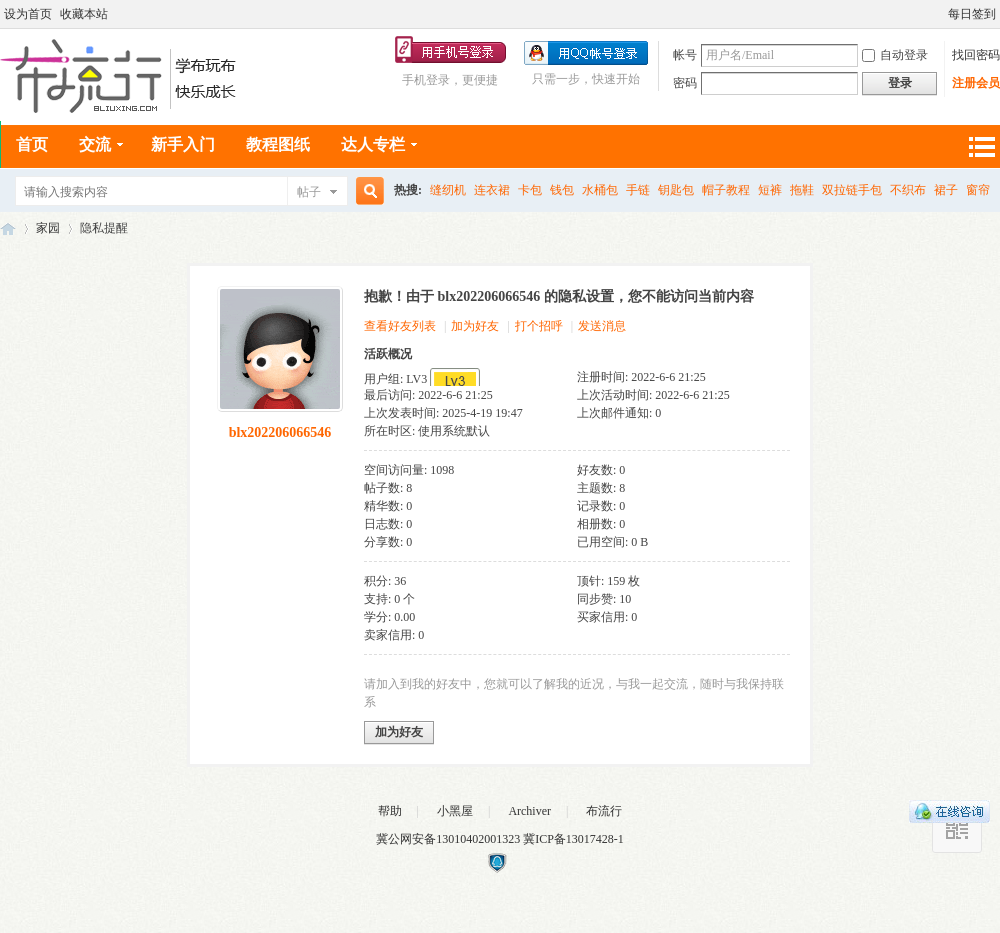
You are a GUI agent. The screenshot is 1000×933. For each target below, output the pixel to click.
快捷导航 (981, 146)
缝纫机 (448, 190)
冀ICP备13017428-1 (573, 839)
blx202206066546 (280, 432)
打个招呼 (539, 326)
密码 (685, 83)
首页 (32, 144)
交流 (95, 144)
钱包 (562, 190)
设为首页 (28, 14)
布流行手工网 (8, 228)
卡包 (530, 190)
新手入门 (183, 144)
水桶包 (600, 190)
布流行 (604, 811)
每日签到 (972, 14)
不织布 (908, 190)
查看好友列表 (400, 326)
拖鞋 (802, 190)
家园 (48, 228)
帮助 (390, 811)
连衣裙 (492, 190)
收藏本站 (84, 14)
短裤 (770, 190)
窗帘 (978, 190)
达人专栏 (373, 144)
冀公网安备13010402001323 (449, 839)
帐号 (685, 55)
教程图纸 (278, 144)
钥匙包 (676, 190)
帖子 (309, 192)
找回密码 (976, 55)
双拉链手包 (852, 190)
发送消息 (602, 326)
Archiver (529, 811)
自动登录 (895, 55)
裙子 (946, 190)
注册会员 (976, 83)
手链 (638, 190)
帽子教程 (726, 190)
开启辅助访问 (939, 14)
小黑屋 (455, 811)
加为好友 (475, 326)
